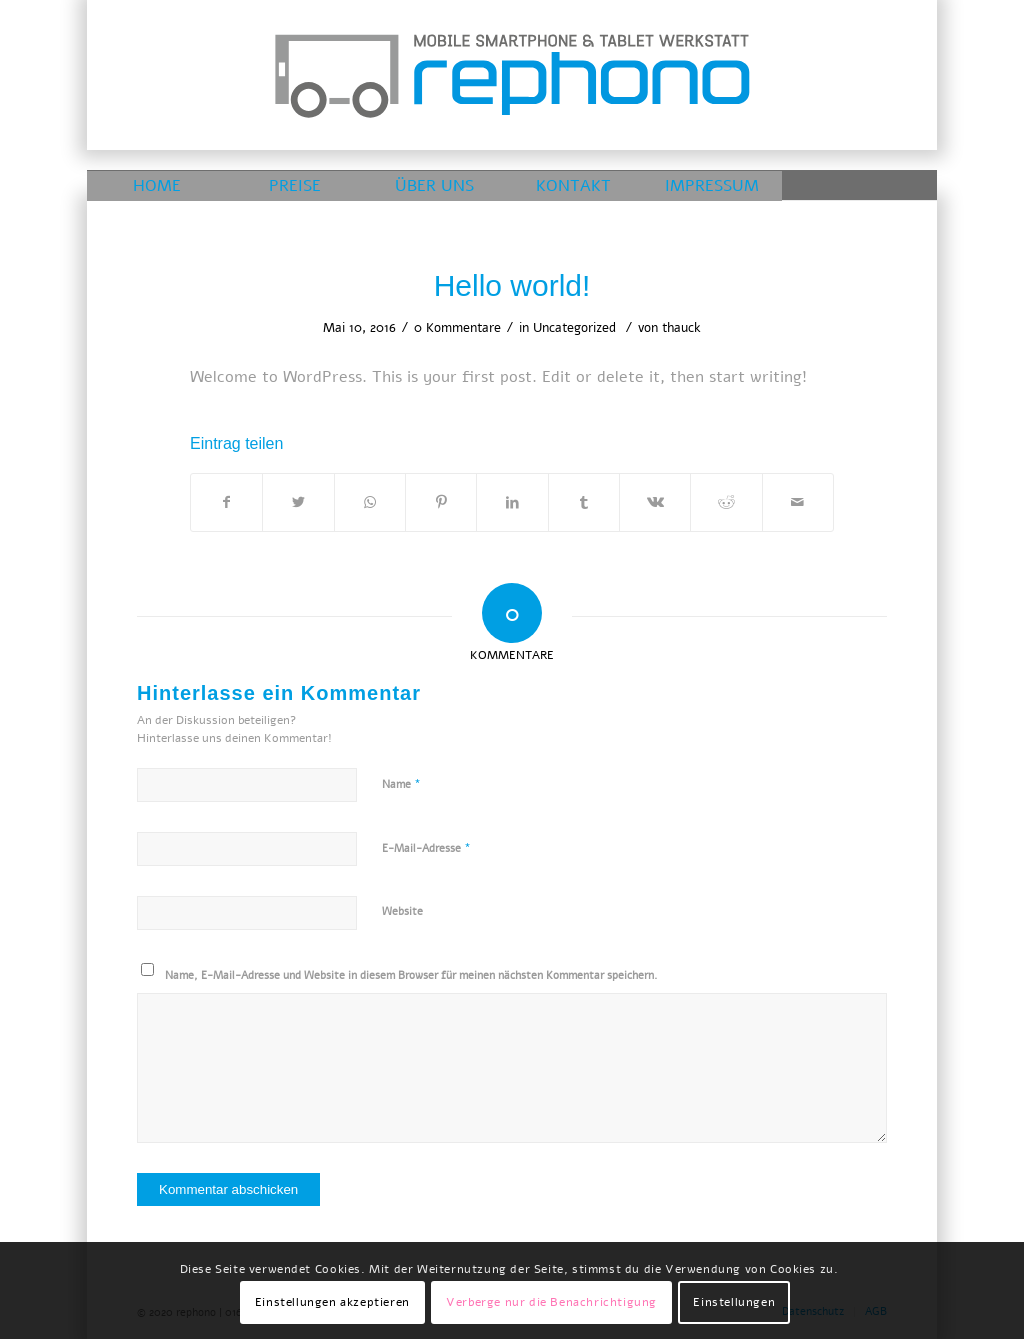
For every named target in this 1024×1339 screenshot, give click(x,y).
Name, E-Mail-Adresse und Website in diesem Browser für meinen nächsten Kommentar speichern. (411, 975)
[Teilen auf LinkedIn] (512, 502)
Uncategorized (574, 328)
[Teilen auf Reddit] (726, 502)
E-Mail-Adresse (426, 848)
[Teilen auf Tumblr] (584, 502)
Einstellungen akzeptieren (332, 1302)
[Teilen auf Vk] (655, 502)
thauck (681, 328)
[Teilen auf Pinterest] (441, 502)
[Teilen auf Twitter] (298, 502)
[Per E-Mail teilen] (798, 502)
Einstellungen (734, 1302)
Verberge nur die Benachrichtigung (551, 1302)
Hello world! (512, 285)
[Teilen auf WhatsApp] (370, 502)
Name (401, 784)
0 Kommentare (457, 328)
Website (402, 911)
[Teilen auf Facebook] (226, 502)
